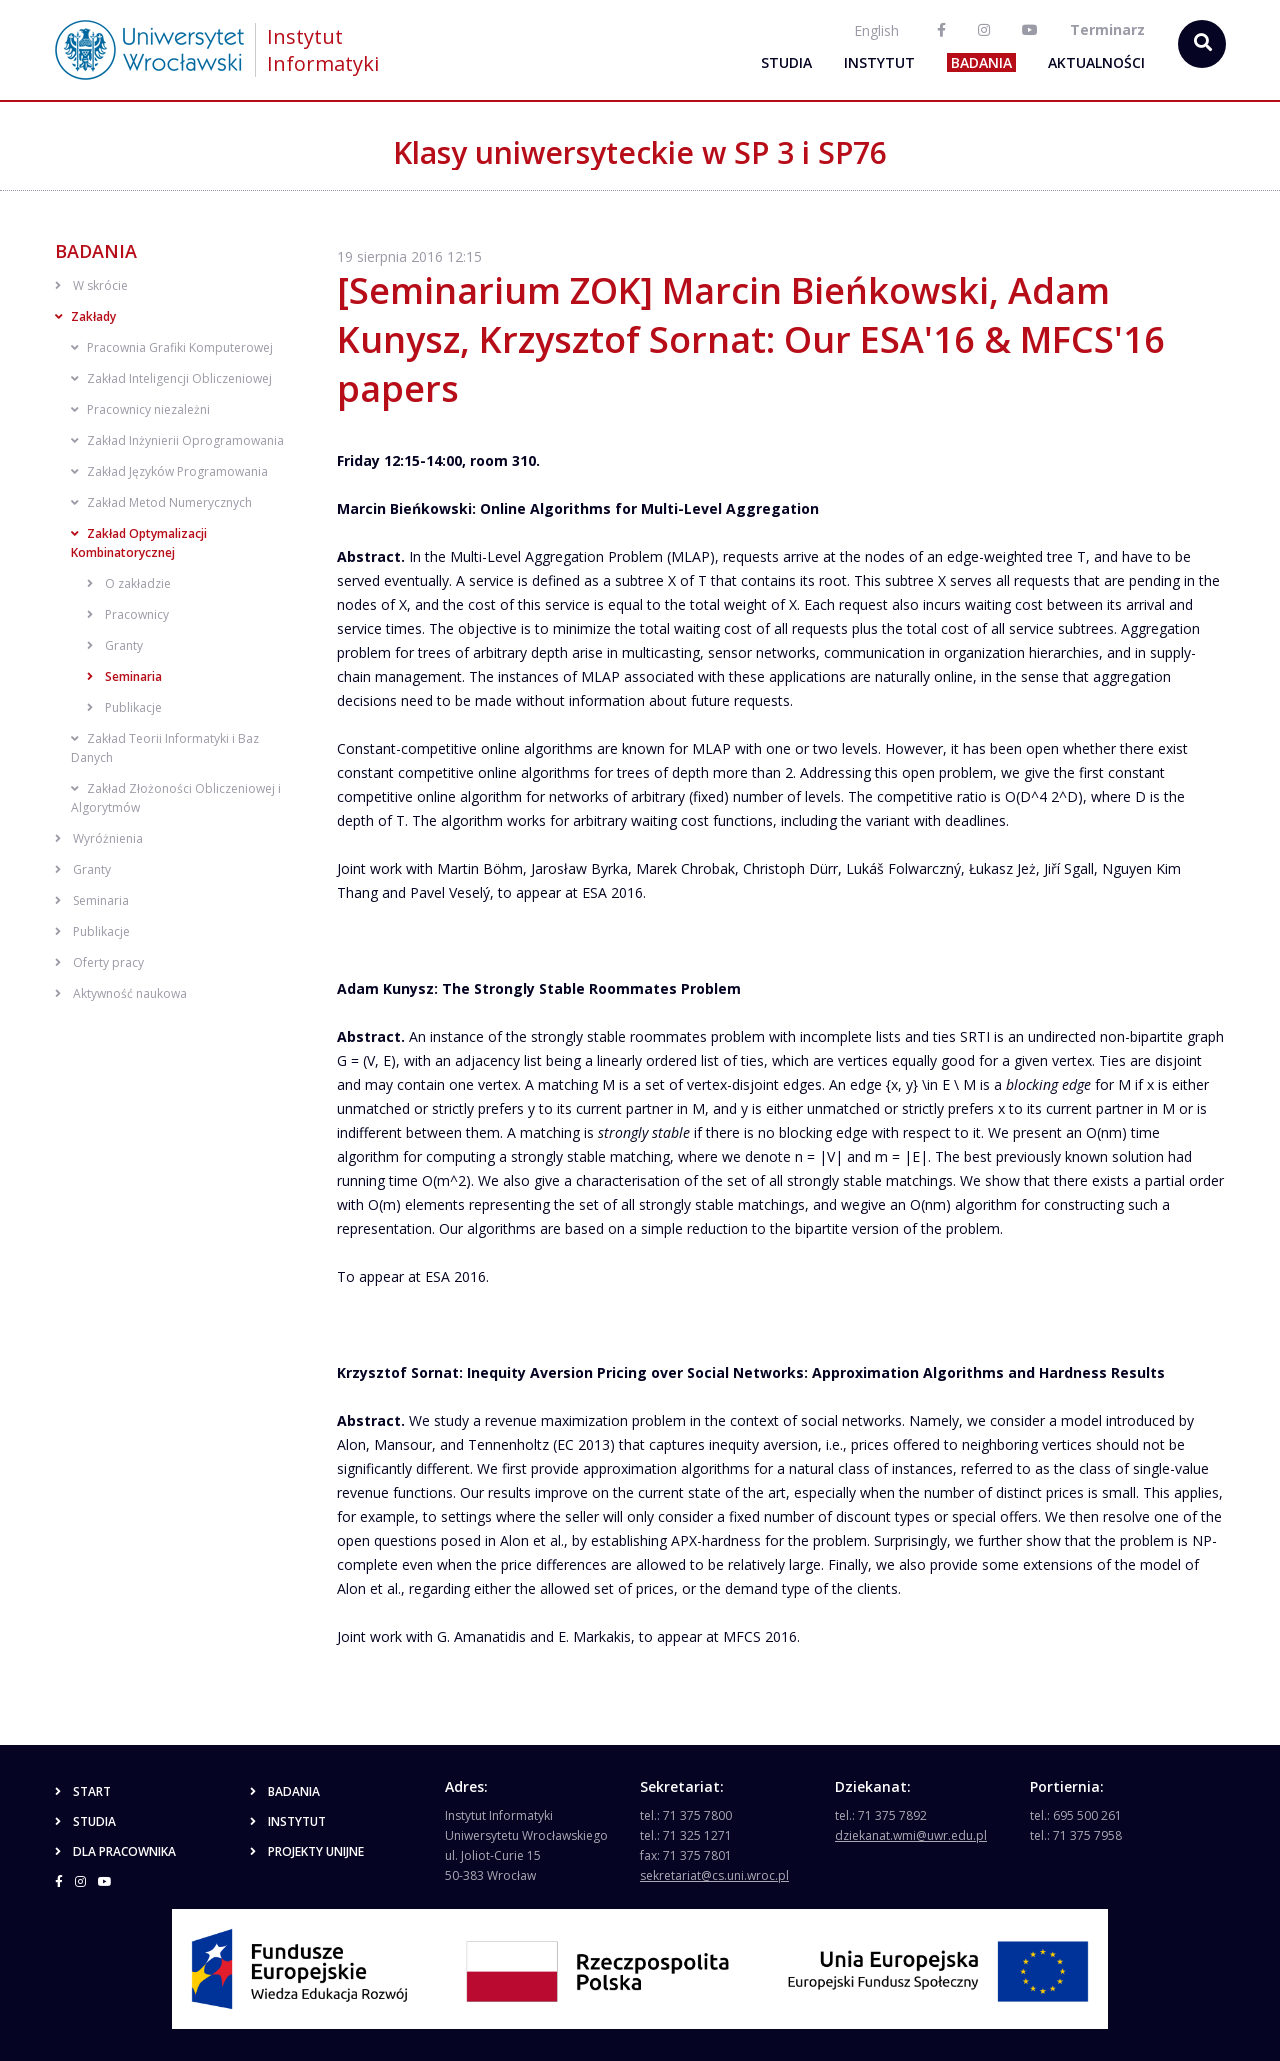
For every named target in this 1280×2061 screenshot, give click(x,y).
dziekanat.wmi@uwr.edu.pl (911, 1835)
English (876, 30)
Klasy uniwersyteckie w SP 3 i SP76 (640, 152)
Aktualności (1096, 62)
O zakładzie (129, 583)
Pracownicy (128, 614)
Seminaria (124, 676)
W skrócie (91, 285)
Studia (786, 62)
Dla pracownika (115, 1851)
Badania (981, 62)
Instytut (879, 62)
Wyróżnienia (99, 838)
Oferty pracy (99, 962)
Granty (115, 645)
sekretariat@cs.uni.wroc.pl (714, 1875)
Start (83, 1791)
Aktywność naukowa (121, 993)
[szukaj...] (1202, 44)
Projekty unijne (307, 1851)
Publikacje (124, 707)
